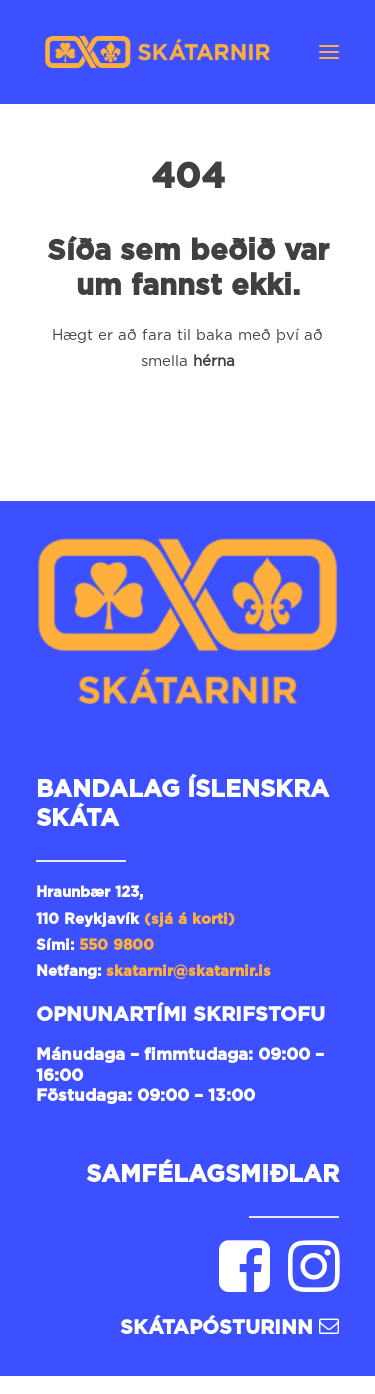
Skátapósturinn (229, 1328)
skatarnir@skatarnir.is (191, 971)
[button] (329, 52)
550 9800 (116, 945)
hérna (214, 361)
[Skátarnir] (157, 52)
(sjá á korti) (189, 919)
